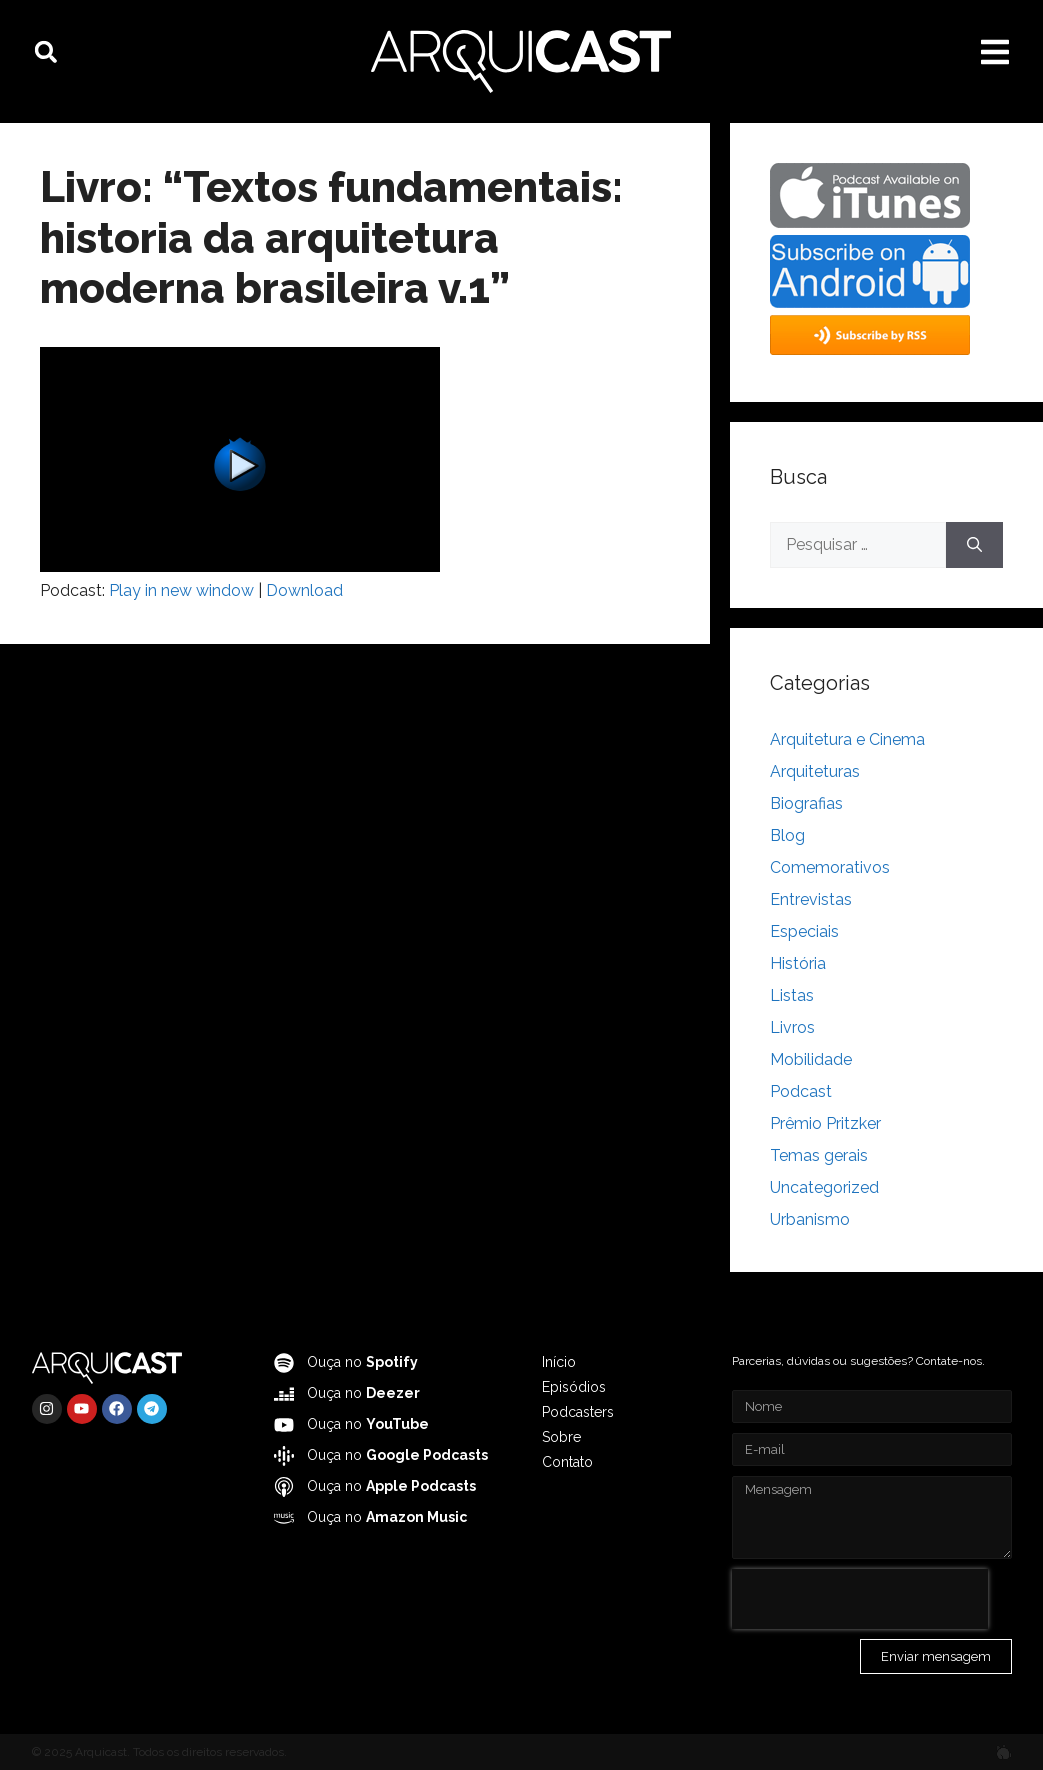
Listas (792, 995)
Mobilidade (811, 1059)
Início (559, 1362)
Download (304, 590)
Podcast (801, 1091)
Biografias (806, 803)
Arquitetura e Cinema (847, 739)
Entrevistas (811, 899)
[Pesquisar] (974, 545)
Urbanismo (810, 1219)
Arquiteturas (815, 771)
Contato (567, 1462)
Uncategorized (824, 1187)
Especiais (804, 931)
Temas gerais (819, 1155)
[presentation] (860, 1599)
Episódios (574, 1387)
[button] (46, 52)
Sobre (561, 1437)
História (798, 963)
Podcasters (578, 1412)
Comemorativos (830, 867)
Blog (787, 835)
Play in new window (181, 590)
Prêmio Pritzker (825, 1123)
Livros (792, 1027)
